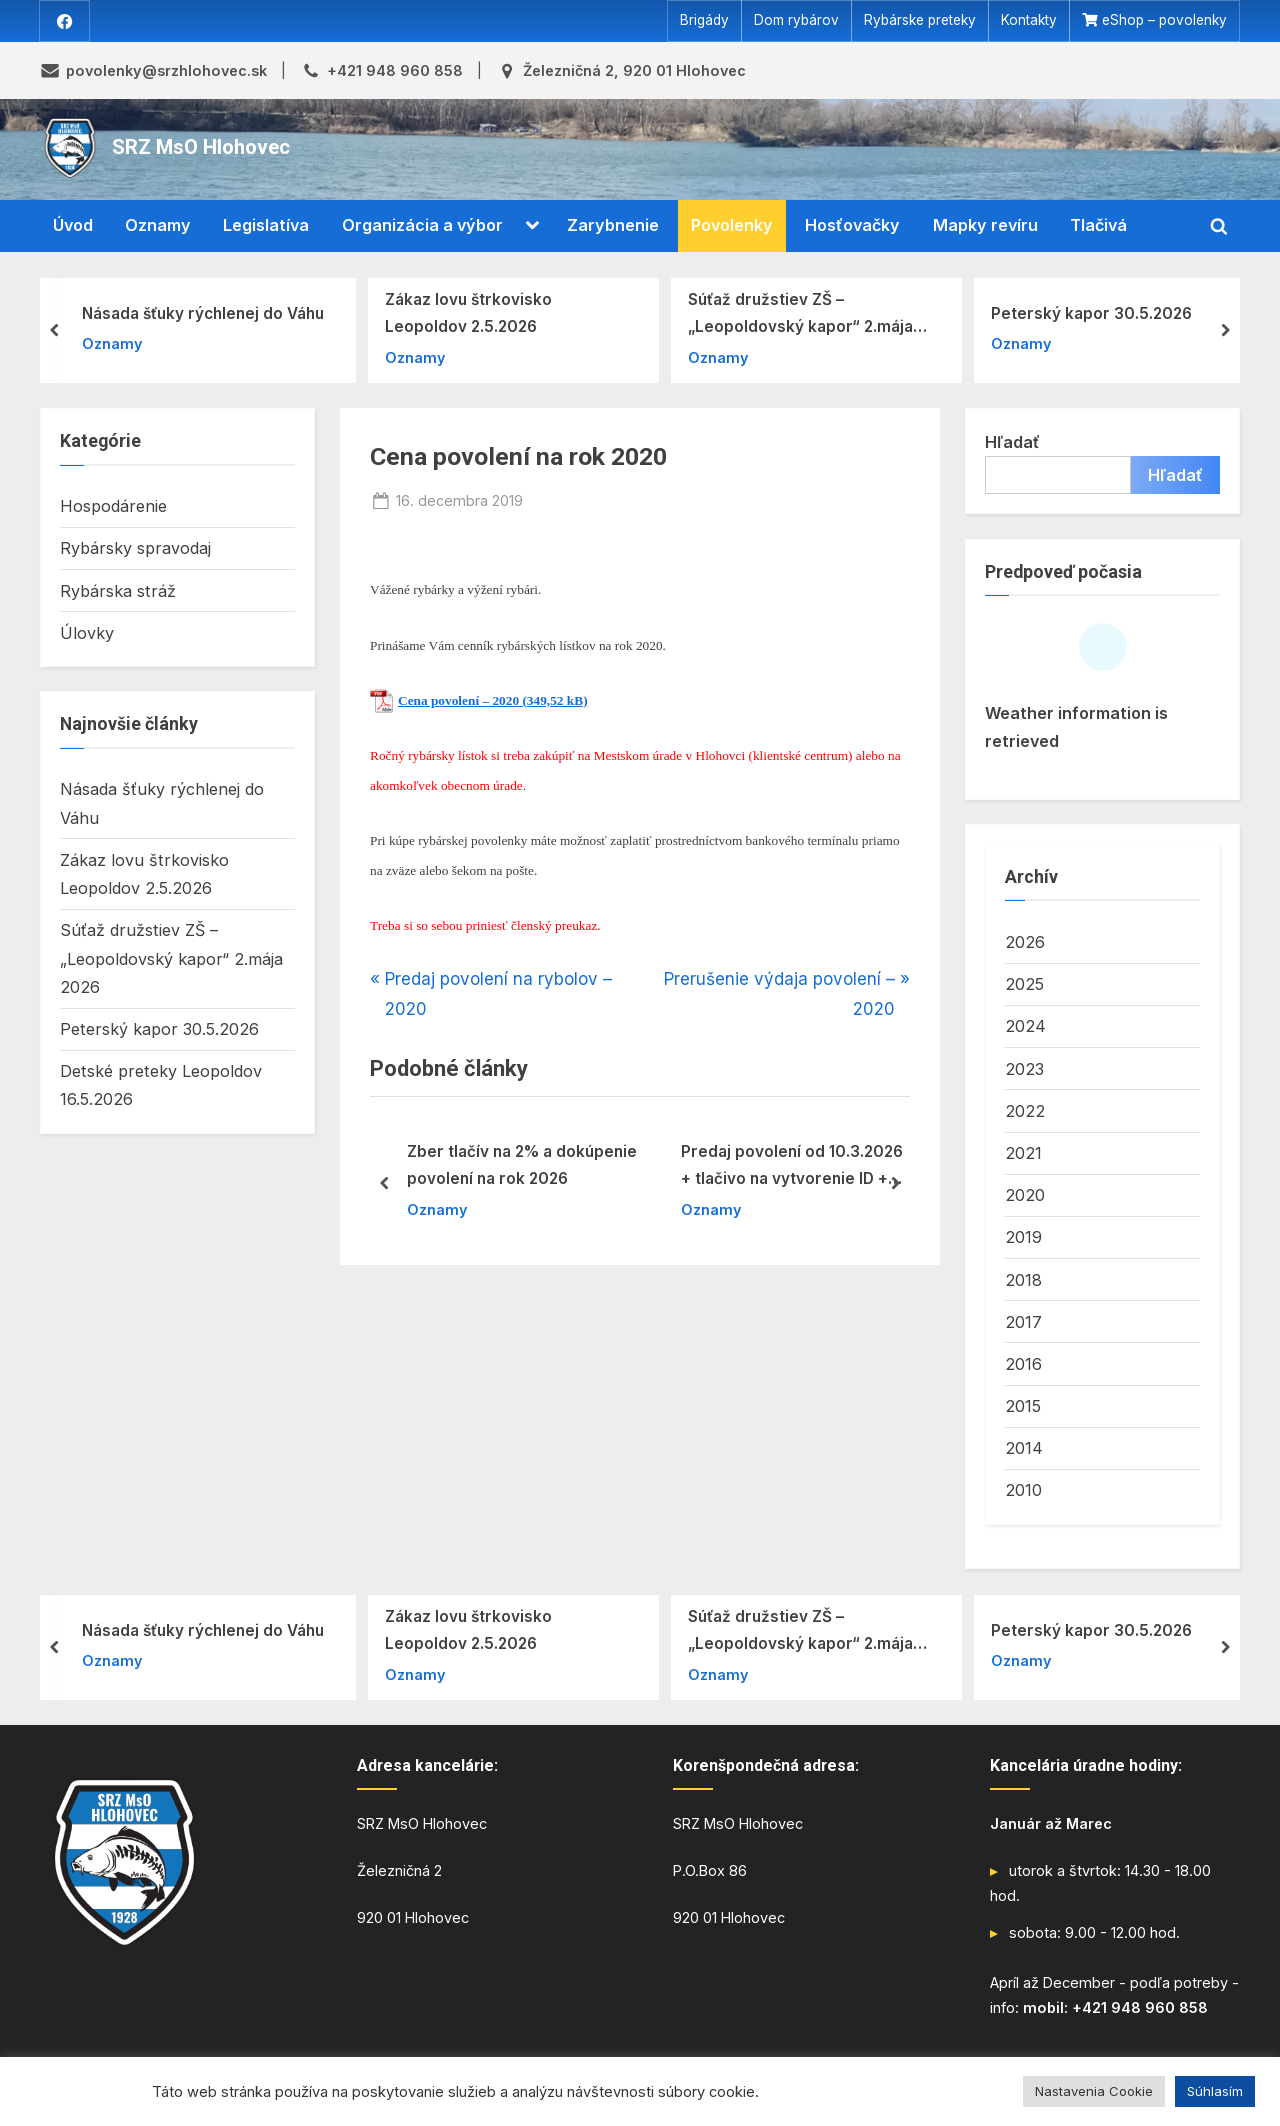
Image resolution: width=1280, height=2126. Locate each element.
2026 (1025, 942)
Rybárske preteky (920, 21)
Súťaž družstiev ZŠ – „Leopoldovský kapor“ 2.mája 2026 (800, 315)
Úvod (73, 226)
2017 (1023, 1322)
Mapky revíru (985, 226)
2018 (1023, 1280)
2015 (1023, 1406)
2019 (1023, 1238)
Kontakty (1029, 21)
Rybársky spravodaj (135, 549)
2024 (1025, 1027)
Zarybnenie (613, 226)
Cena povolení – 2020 (458, 700)
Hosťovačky (852, 226)
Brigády (704, 21)
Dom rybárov (796, 21)
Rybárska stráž (118, 591)
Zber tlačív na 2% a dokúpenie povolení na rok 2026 (522, 1166)
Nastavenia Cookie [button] (1094, 2091)
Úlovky (87, 633)
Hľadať (1012, 442)
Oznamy (158, 226)
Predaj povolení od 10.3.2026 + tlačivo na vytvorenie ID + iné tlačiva (792, 1168)
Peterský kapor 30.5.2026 (1091, 313)
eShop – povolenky (1164, 21)
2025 (1024, 985)
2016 (1023, 1364)
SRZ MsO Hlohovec (201, 148)
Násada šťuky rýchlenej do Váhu (203, 313)
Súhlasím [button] (1215, 2091)
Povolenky (732, 226)
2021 (1023, 1153)
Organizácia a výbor (422, 226)
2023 (1024, 1069)
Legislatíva (266, 226)
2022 (1025, 1111)
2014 (1024, 1449)
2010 (1023, 1491)
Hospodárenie (113, 507)
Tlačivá (1098, 226)
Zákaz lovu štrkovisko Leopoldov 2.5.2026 (468, 313)
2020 (1025, 1196)
